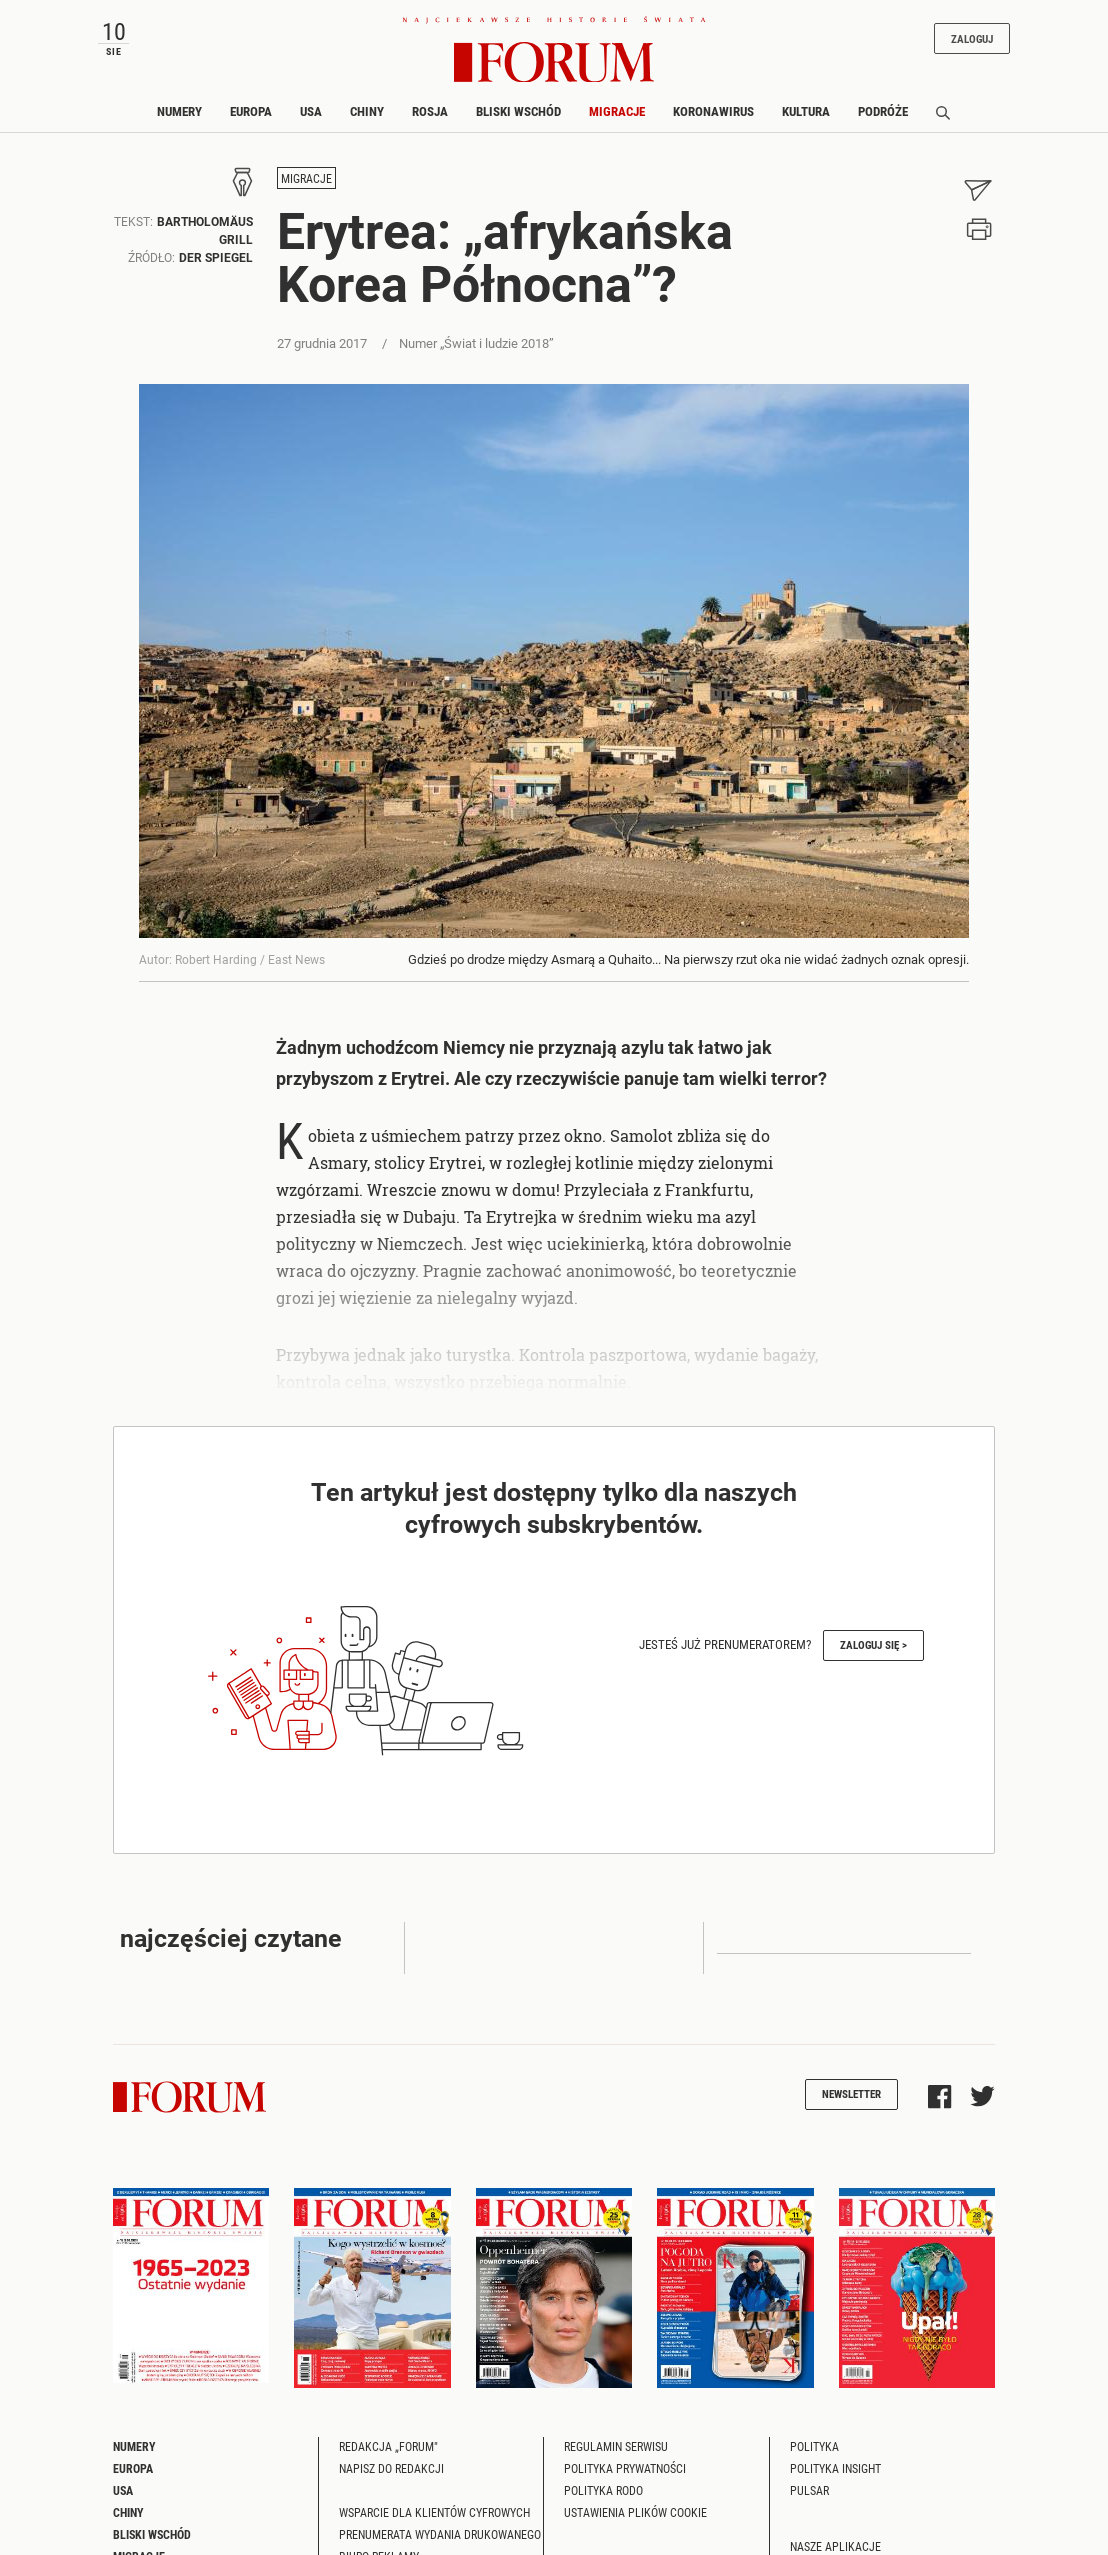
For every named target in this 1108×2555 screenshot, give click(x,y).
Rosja (430, 111)
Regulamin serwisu (616, 2446)
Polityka (814, 2446)
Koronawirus (713, 111)
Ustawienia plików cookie (635, 2512)
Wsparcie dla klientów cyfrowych (434, 2512)
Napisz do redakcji (391, 2468)
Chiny (367, 111)
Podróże (883, 111)
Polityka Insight (835, 2468)
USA (311, 111)
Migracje (617, 111)
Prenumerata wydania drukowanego (440, 2534)
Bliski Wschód (518, 111)
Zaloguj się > (873, 1644)
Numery (179, 111)
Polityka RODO (603, 2490)
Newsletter (851, 2093)
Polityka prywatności (625, 2468)
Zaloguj (972, 38)
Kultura (806, 111)
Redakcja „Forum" (388, 2446)
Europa (251, 111)
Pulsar (809, 2490)
